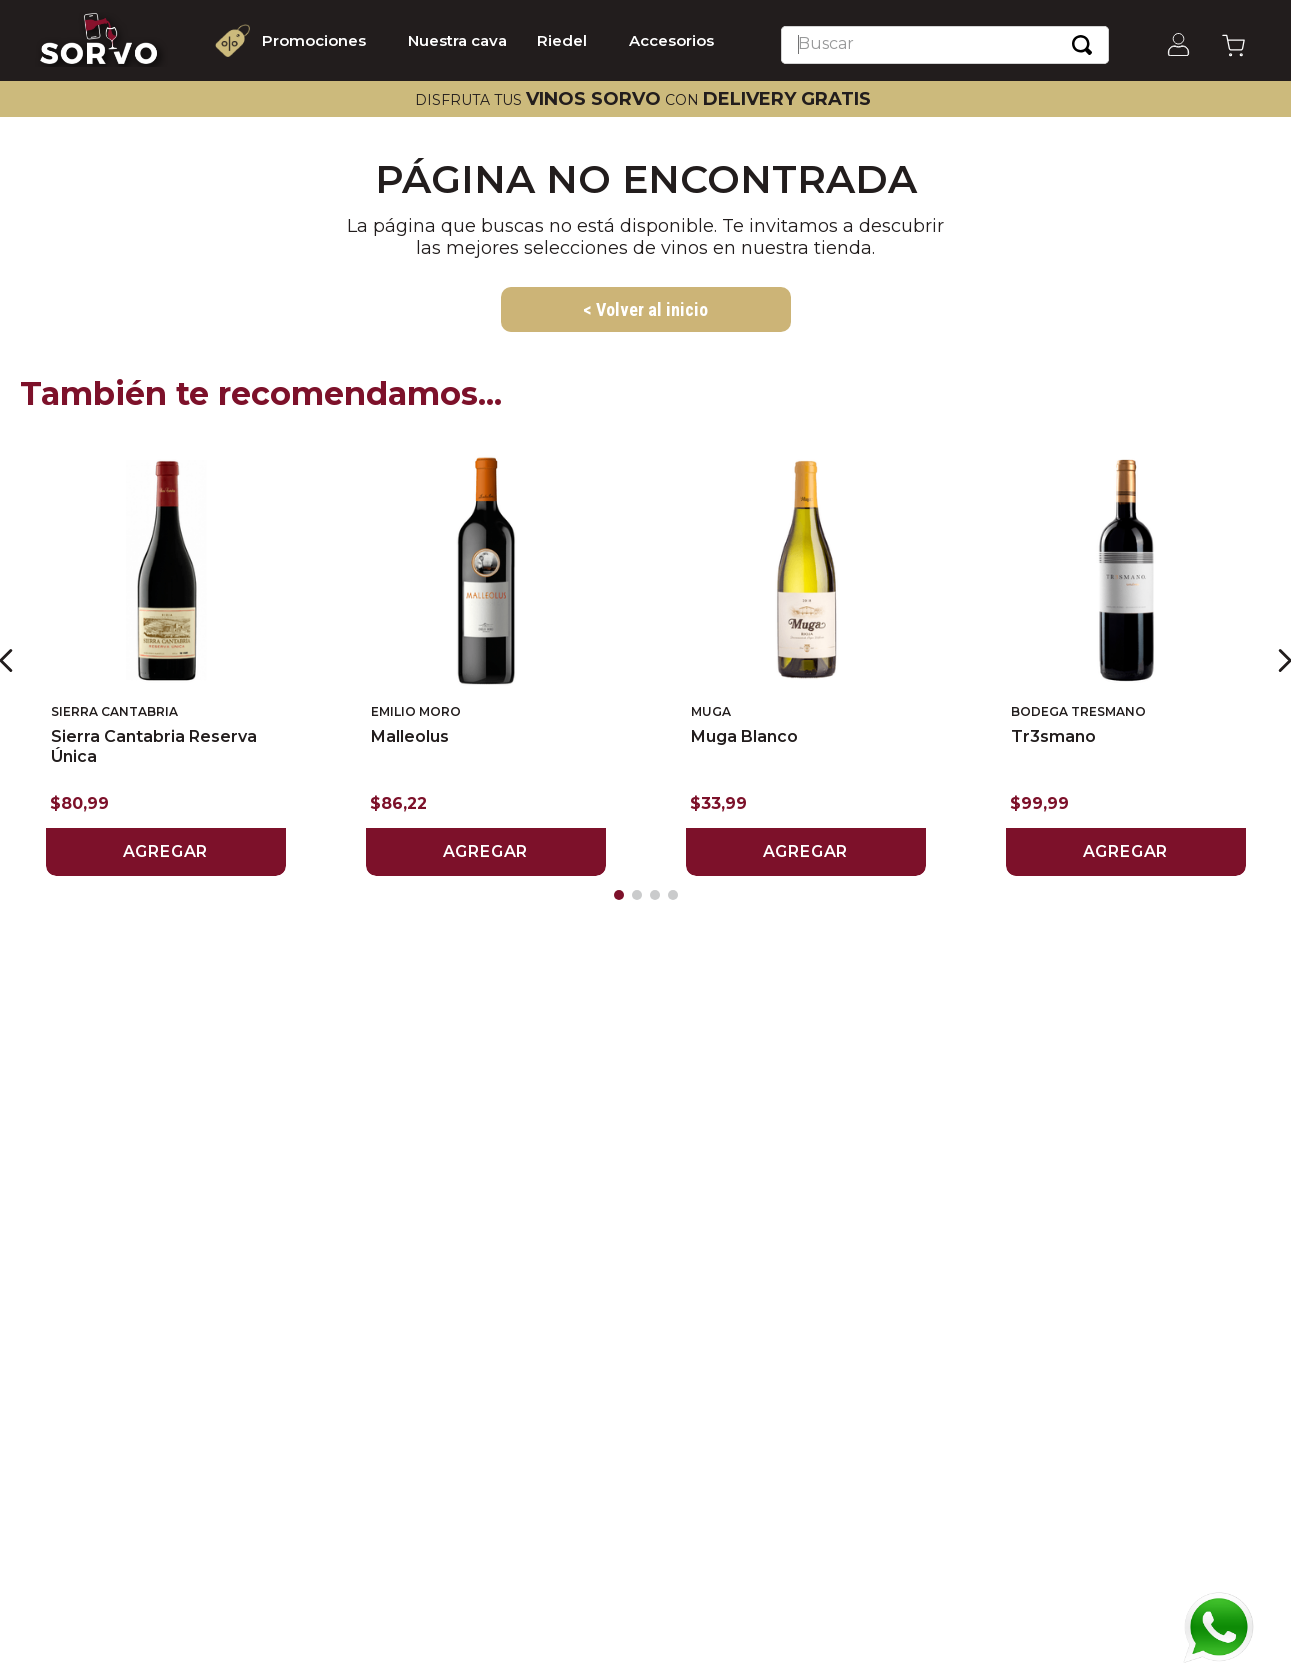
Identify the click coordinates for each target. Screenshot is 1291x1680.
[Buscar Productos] (1082, 45)
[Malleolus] (486, 660)
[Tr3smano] (1126, 660)
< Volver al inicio (645, 309)
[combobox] (945, 45)
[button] (619, 895)
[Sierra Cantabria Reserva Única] (166, 660)
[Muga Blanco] (806, 660)
